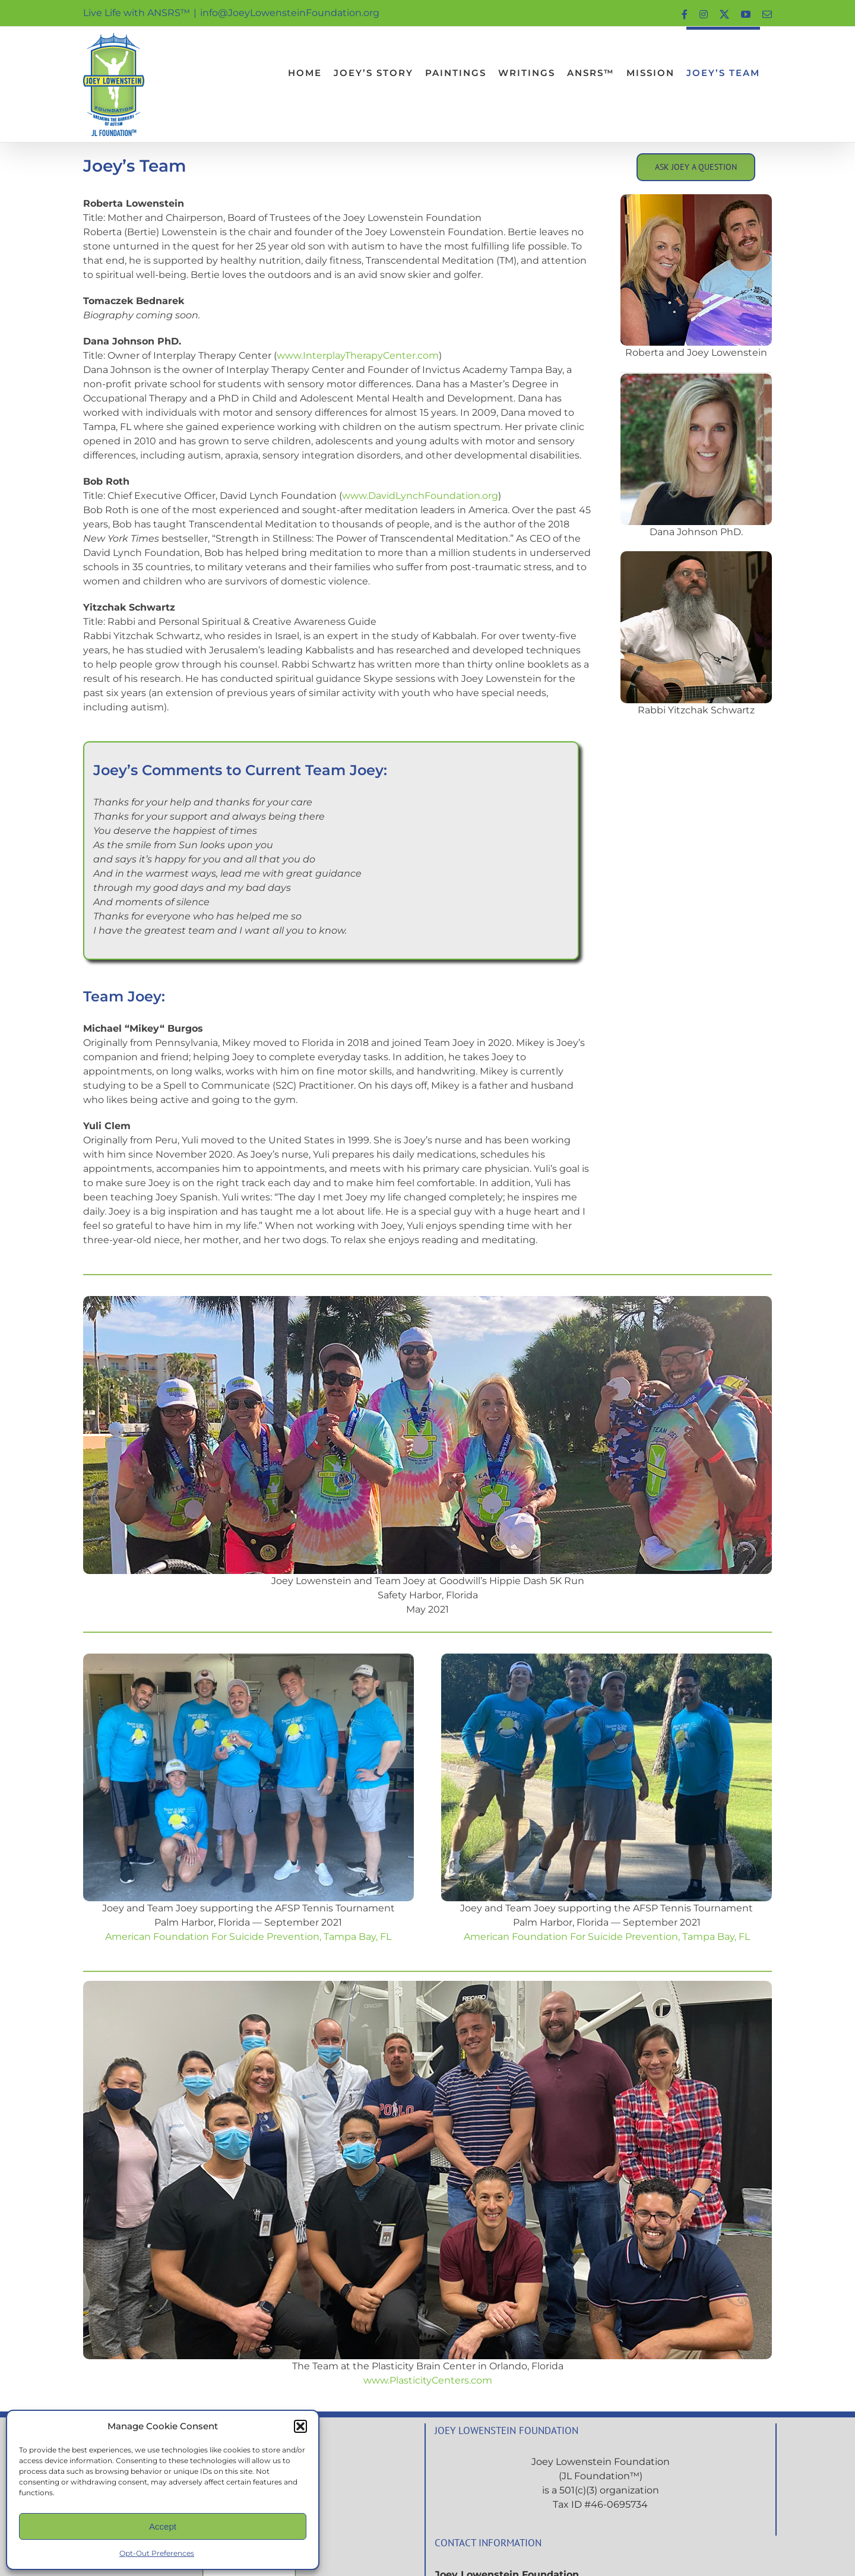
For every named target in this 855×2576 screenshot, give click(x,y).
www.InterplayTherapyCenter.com (358, 355)
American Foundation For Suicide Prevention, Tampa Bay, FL (248, 1936)
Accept (162, 2526)
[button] (300, 2426)
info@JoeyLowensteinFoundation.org (289, 12)
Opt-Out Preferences (156, 2553)
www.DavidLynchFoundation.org (420, 495)
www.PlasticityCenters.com (427, 2380)
